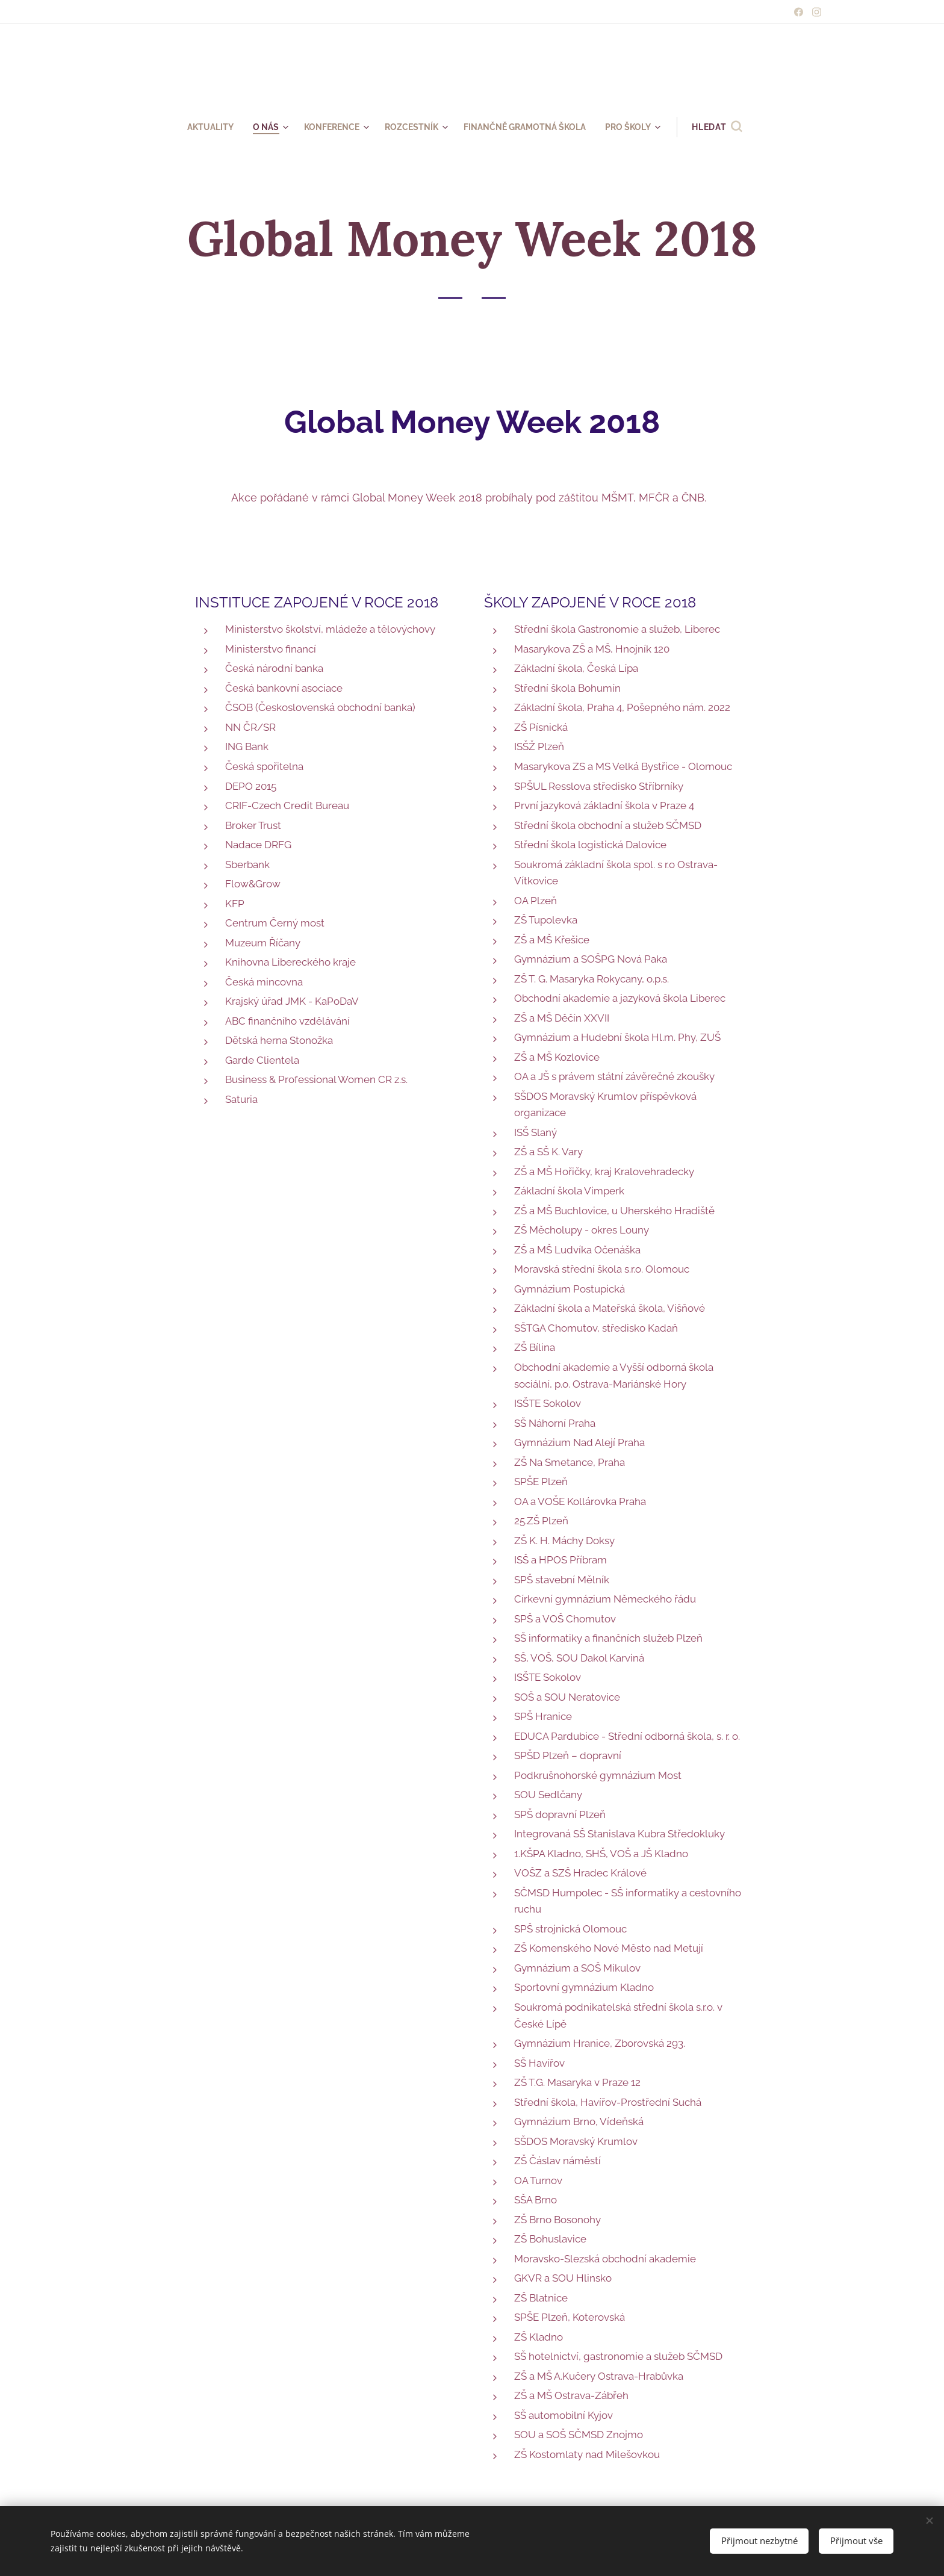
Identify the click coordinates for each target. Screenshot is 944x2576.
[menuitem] (203, 127)
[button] (731, 127)
